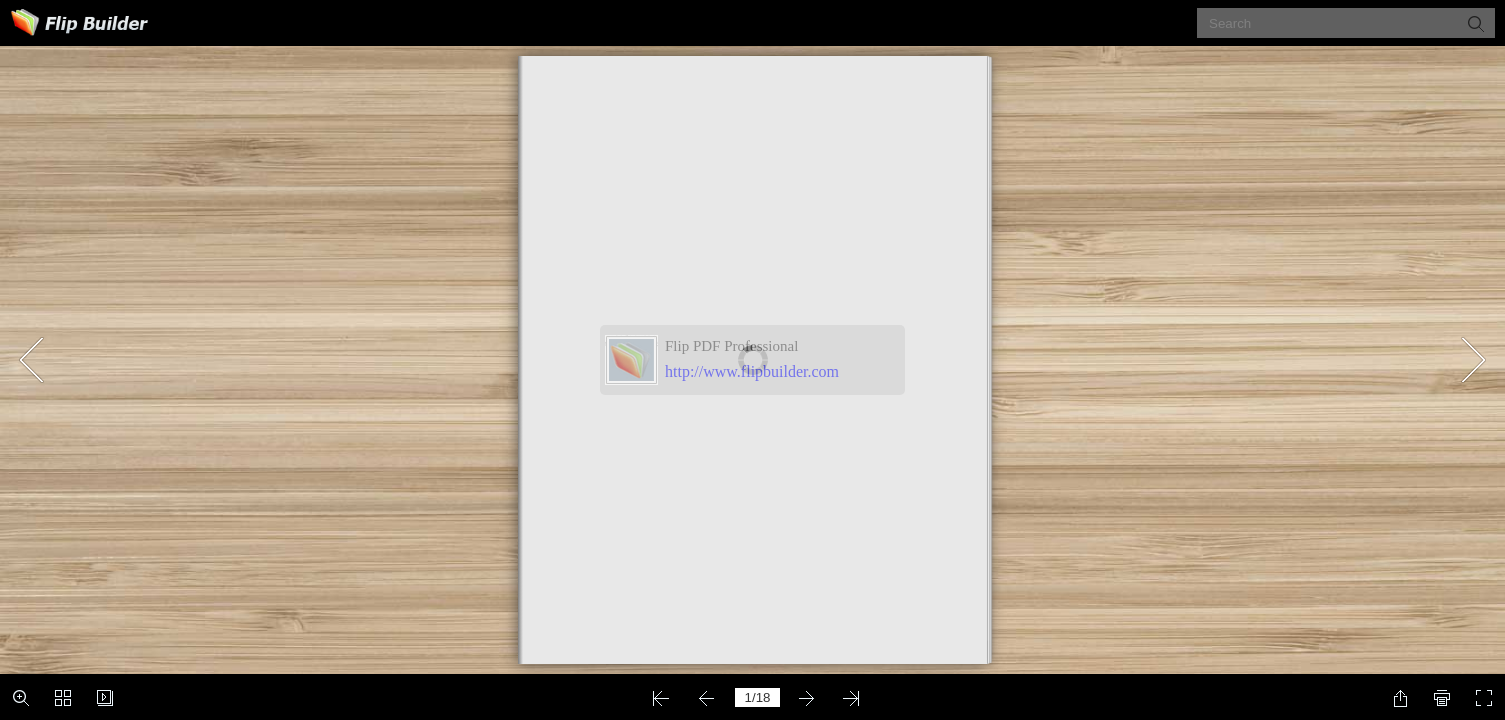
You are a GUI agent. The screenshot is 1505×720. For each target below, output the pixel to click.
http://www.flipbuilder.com (752, 371)
